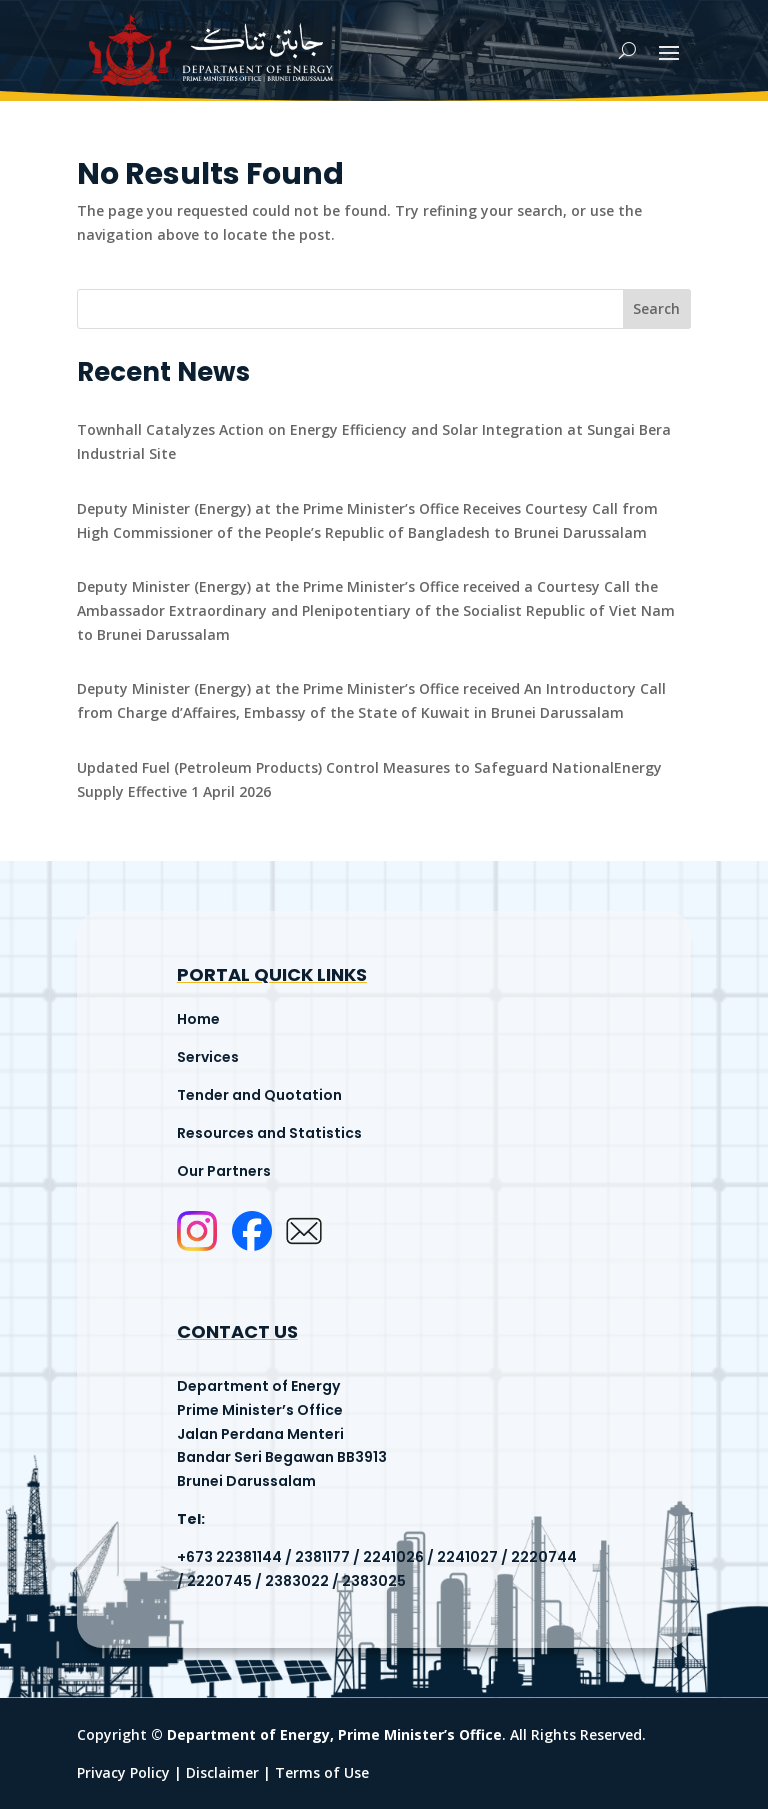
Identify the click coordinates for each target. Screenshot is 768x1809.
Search (656, 308)
